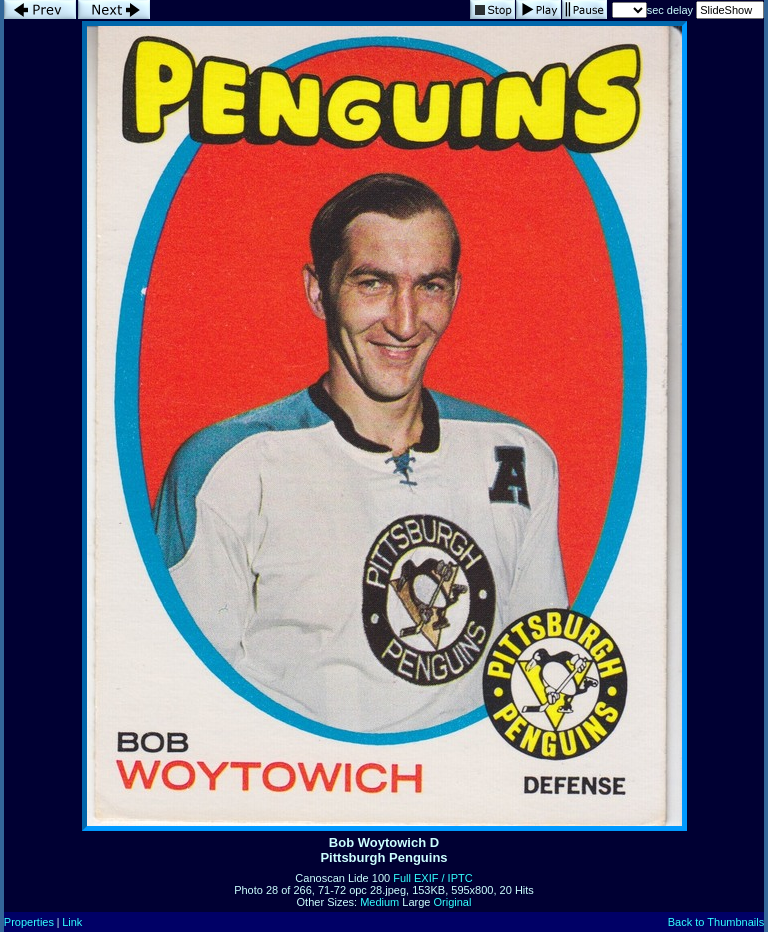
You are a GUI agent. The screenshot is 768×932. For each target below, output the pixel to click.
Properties (29, 922)
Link (72, 922)
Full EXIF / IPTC (432, 878)
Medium (379, 902)
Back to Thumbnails (716, 922)
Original (453, 902)
